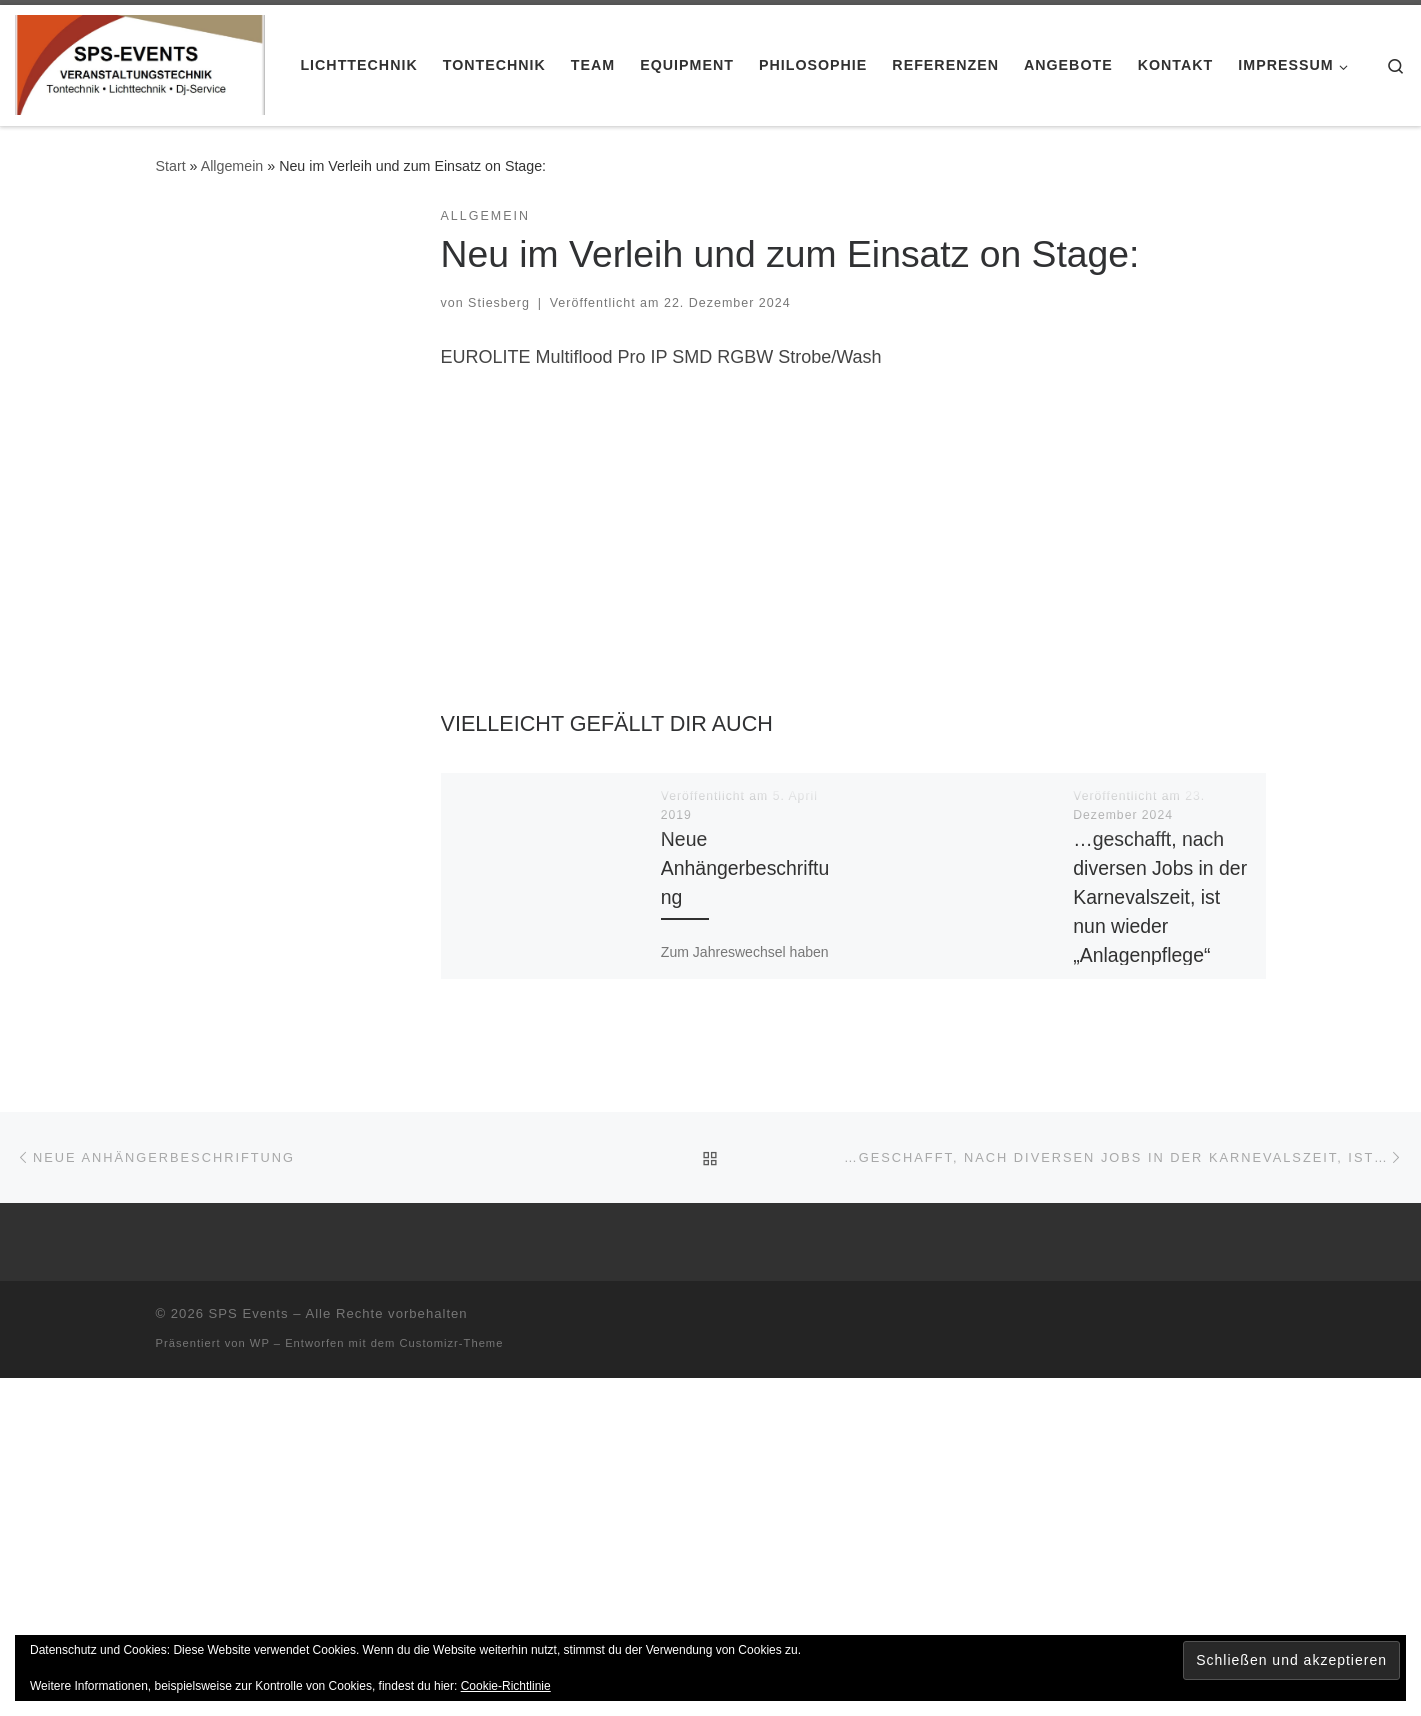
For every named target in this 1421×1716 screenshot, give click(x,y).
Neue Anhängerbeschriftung (745, 868)
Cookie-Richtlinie (506, 1686)
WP (260, 1343)
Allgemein (232, 166)
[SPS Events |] (140, 62)
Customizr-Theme (452, 1343)
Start (171, 166)
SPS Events (249, 1313)
